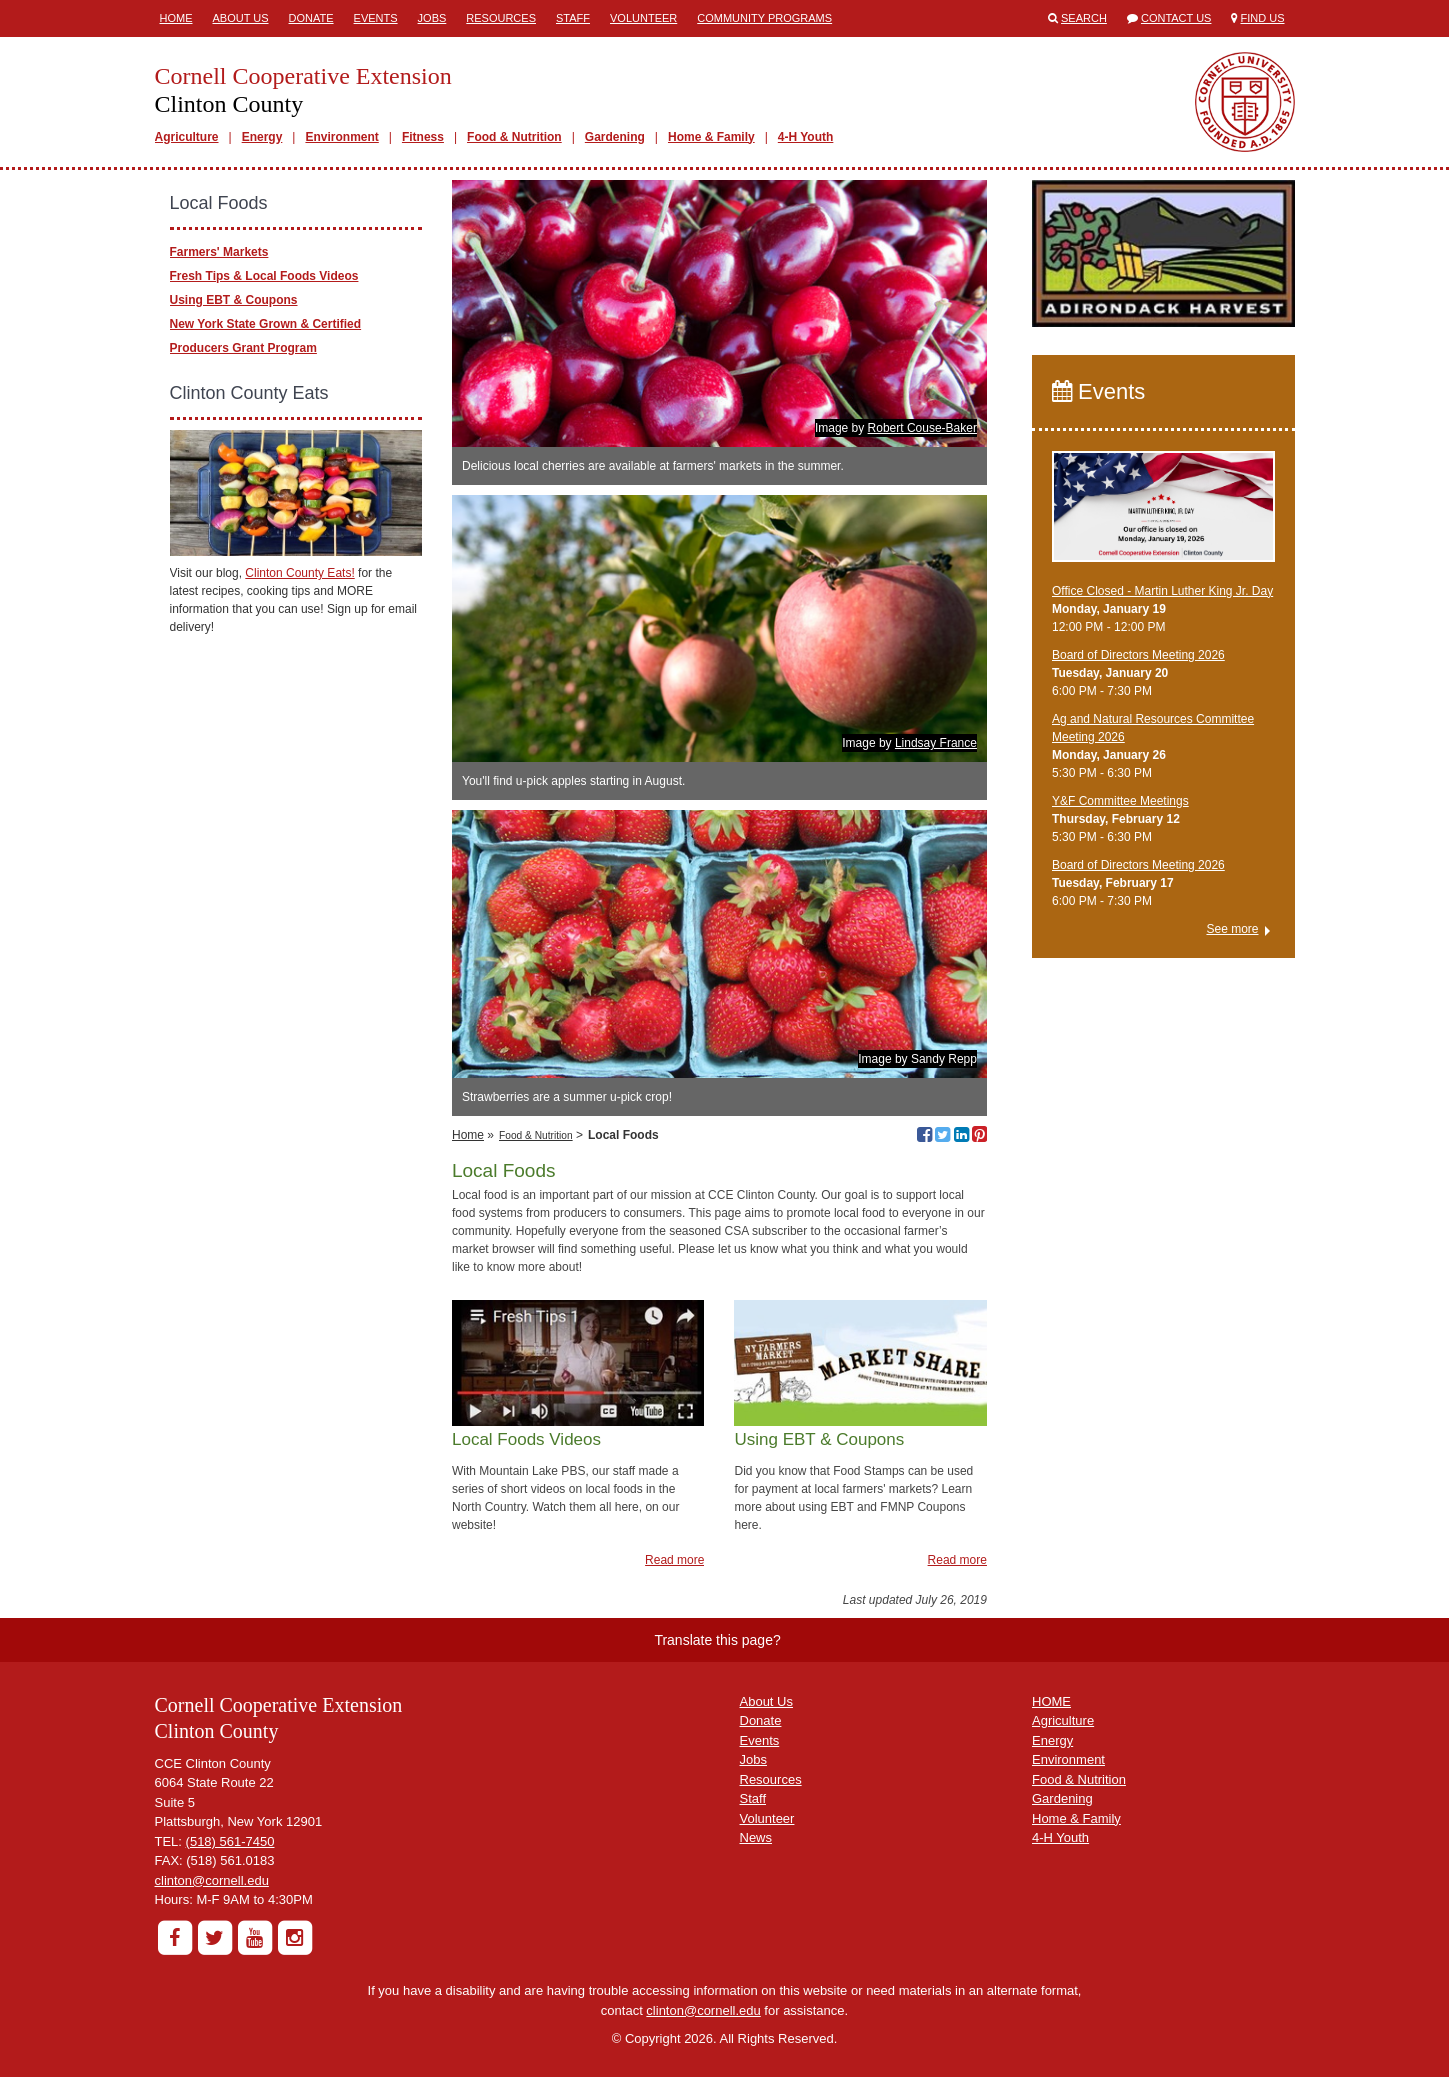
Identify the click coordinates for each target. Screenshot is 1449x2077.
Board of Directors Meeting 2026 (1138, 655)
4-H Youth (806, 137)
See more (1232, 929)
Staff (573, 18)
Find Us (1263, 18)
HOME (1051, 1701)
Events (376, 18)
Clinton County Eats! (299, 573)
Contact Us (1176, 18)
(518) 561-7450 (230, 1841)
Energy (262, 137)
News (756, 1837)
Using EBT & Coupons (234, 300)
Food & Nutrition (514, 137)
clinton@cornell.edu (212, 1880)
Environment (341, 137)
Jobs (432, 18)
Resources (501, 18)
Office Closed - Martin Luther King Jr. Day (1162, 591)
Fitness (423, 137)
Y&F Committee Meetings (1120, 801)
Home (176, 18)
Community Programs (764, 18)
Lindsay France (936, 743)
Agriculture (187, 137)
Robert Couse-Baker (922, 428)
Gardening (615, 137)
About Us (241, 18)
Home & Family (711, 137)
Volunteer (643, 18)
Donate (311, 18)
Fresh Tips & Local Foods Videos (264, 276)
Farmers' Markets (219, 252)
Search (1084, 18)
